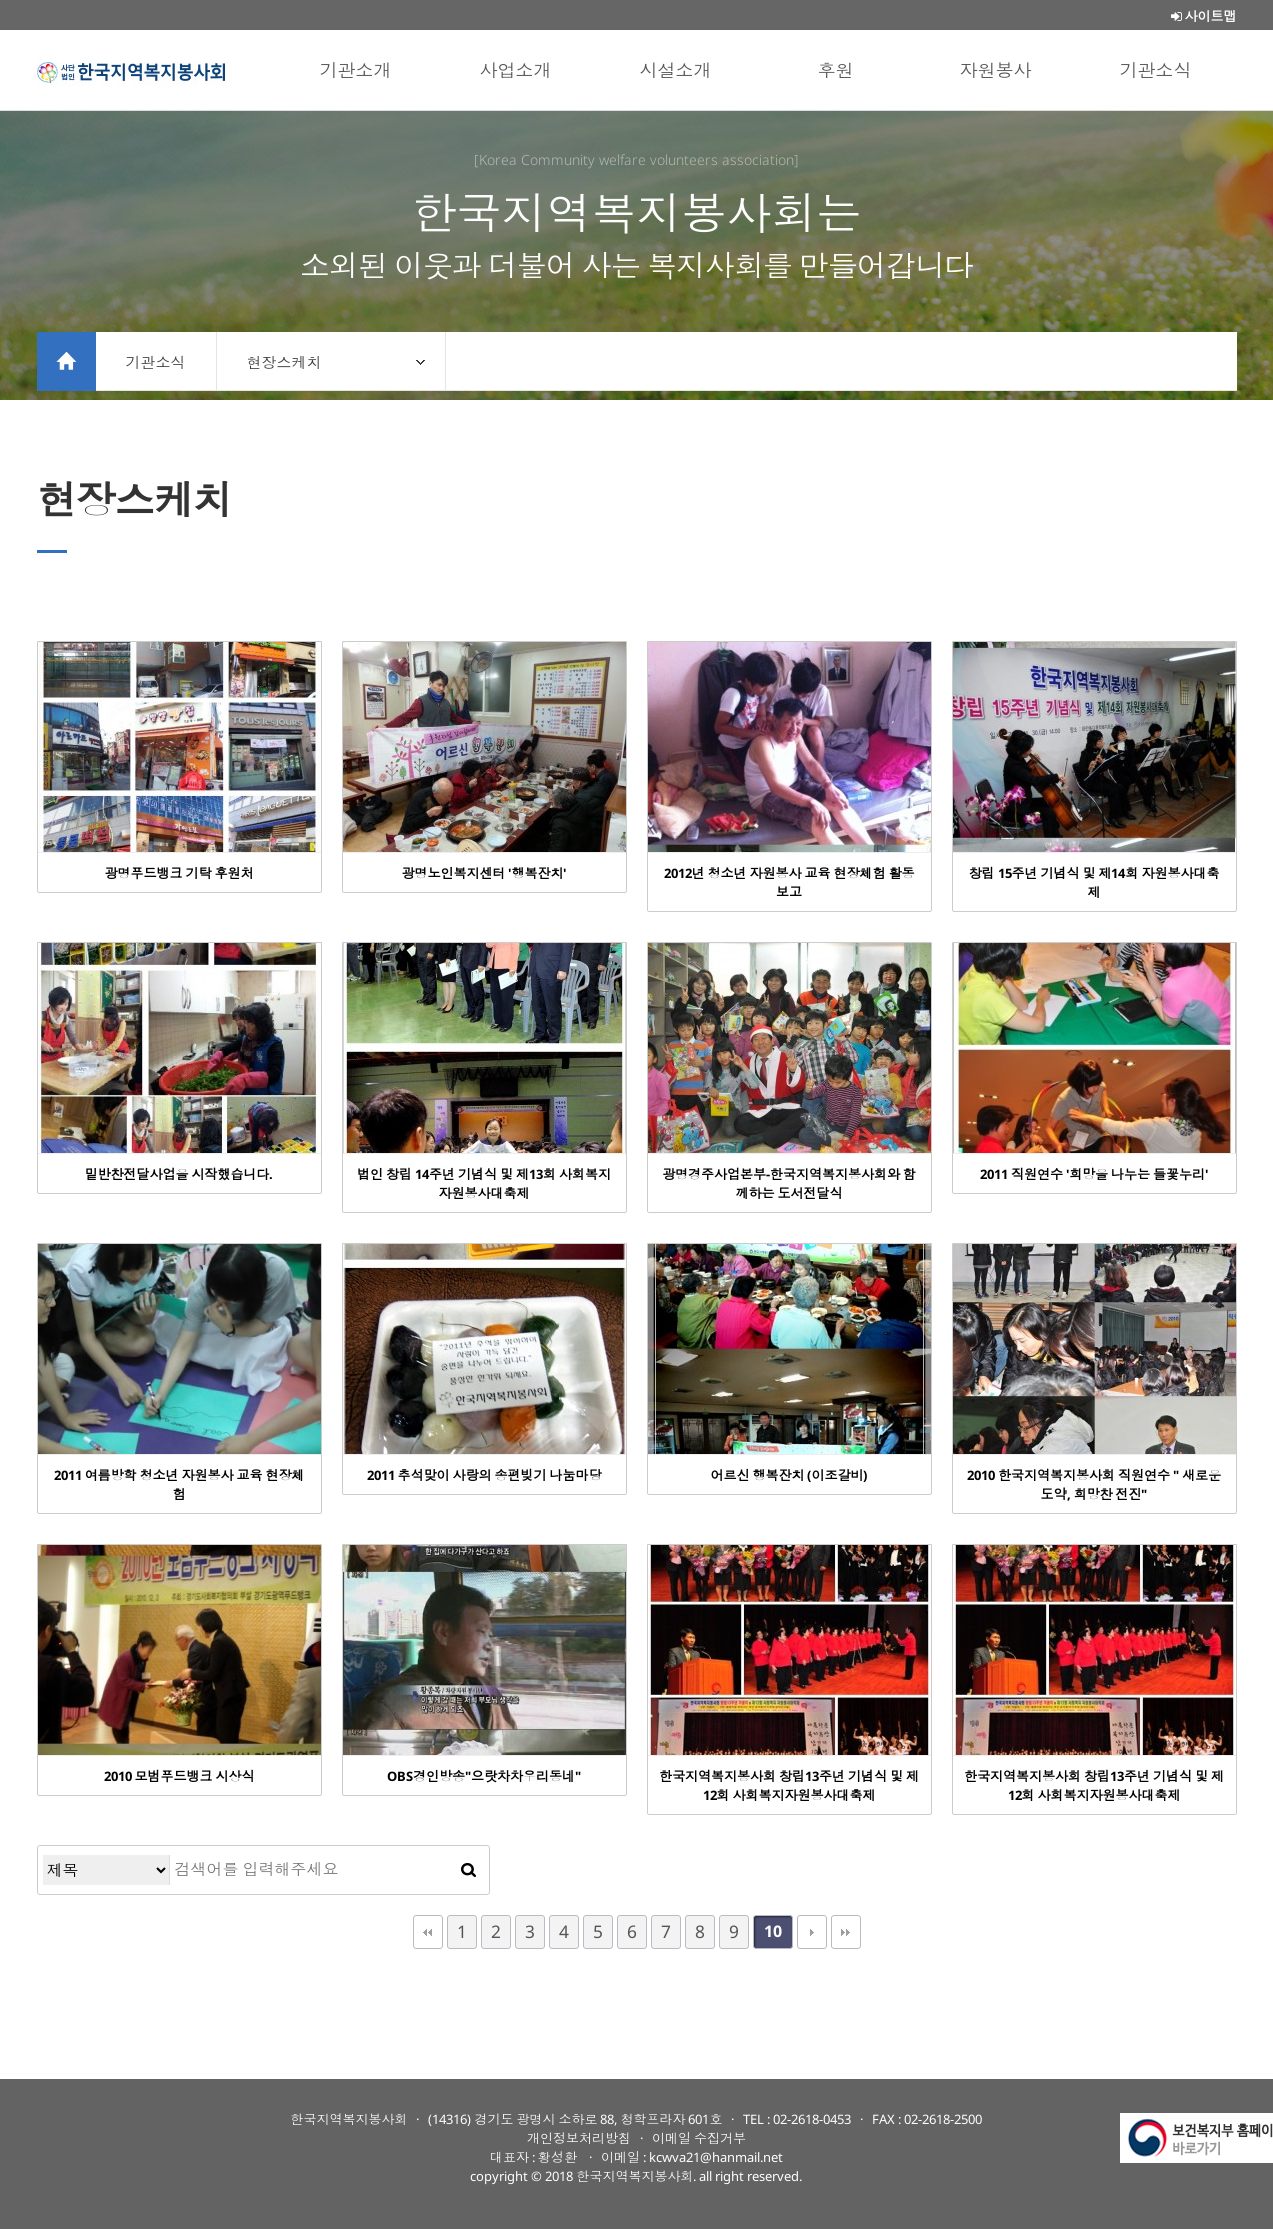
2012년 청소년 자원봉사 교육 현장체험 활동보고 (789, 882)
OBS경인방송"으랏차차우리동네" (484, 1776)
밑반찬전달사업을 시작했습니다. (179, 1174)
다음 (812, 1932)
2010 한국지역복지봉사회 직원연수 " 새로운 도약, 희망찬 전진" (1094, 1484)
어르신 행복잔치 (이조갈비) (789, 1475)
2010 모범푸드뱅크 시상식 (179, 1776)
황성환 (559, 2157)
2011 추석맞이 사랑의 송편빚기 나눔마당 (484, 1475)
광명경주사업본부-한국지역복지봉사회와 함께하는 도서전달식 (789, 1183)
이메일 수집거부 (699, 2138)
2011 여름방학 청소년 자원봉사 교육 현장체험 (179, 1484)
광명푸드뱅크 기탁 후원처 (179, 873)
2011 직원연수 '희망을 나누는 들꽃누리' (1094, 1174)
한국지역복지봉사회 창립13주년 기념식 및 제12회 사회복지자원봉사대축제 (789, 1785)
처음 (428, 1932)
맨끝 (846, 1932)
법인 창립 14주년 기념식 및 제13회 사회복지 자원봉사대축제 (484, 1183)
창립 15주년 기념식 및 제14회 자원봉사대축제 (1094, 882)
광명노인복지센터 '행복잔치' (484, 873)
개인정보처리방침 (579, 2138)
